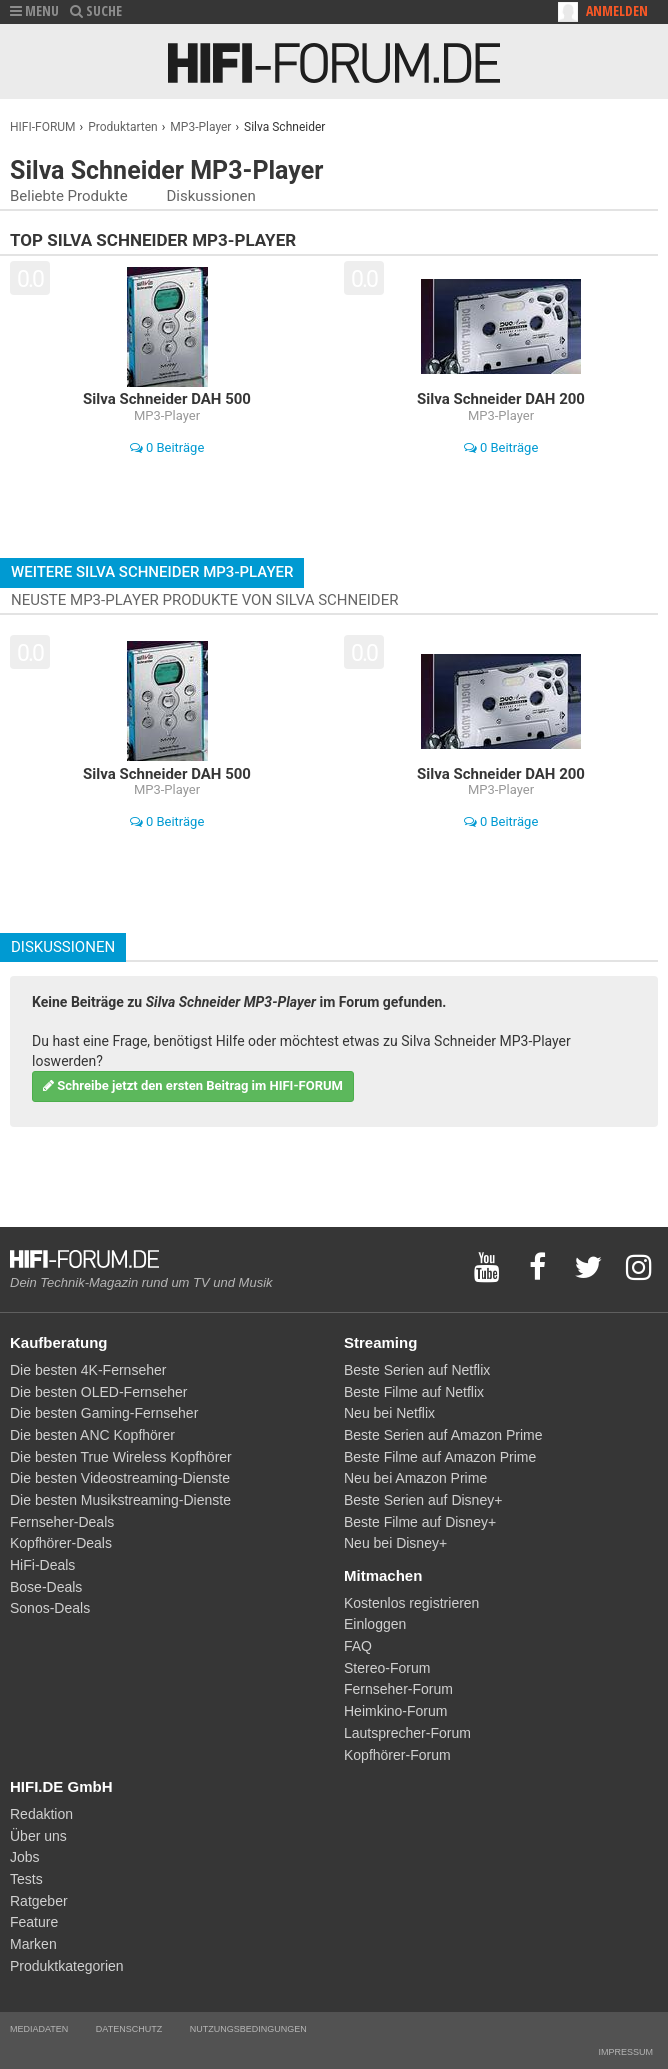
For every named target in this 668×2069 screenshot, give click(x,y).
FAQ (358, 1646)
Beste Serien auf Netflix (417, 1370)
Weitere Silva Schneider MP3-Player (152, 572)
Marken (33, 1944)
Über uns (38, 1836)
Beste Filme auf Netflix (414, 1392)
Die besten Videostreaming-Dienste (120, 1478)
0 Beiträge (167, 447)
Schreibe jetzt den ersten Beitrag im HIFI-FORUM (193, 1085)
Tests (26, 1879)
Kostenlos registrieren (411, 1603)
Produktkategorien (67, 1966)
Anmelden (617, 10)
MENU (34, 10)
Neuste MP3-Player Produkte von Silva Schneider (204, 600)
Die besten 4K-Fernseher (88, 1370)
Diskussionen (210, 196)
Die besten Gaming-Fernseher (104, 1413)
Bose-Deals (46, 1587)
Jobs (25, 1857)
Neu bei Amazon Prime (415, 1478)
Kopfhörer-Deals (61, 1543)
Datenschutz (129, 2029)
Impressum (625, 2052)
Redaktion (41, 1814)
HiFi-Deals (42, 1565)
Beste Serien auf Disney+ (423, 1500)
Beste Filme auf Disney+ (420, 1522)
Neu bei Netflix (389, 1413)
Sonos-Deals (50, 1608)
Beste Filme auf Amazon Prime (440, 1457)
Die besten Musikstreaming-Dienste (120, 1500)
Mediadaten (39, 2029)
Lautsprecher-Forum (407, 1733)
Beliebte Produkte (69, 196)
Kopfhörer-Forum (397, 1755)
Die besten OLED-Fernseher (98, 1392)
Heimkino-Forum (395, 1711)
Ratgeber (39, 1901)
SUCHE (96, 10)
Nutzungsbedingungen (248, 2029)
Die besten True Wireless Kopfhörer (121, 1457)
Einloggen (375, 1624)
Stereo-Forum (387, 1668)
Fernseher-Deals (62, 1522)
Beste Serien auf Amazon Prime (443, 1435)
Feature (34, 1922)
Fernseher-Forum (398, 1689)
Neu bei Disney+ (395, 1543)
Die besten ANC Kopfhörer (92, 1435)
